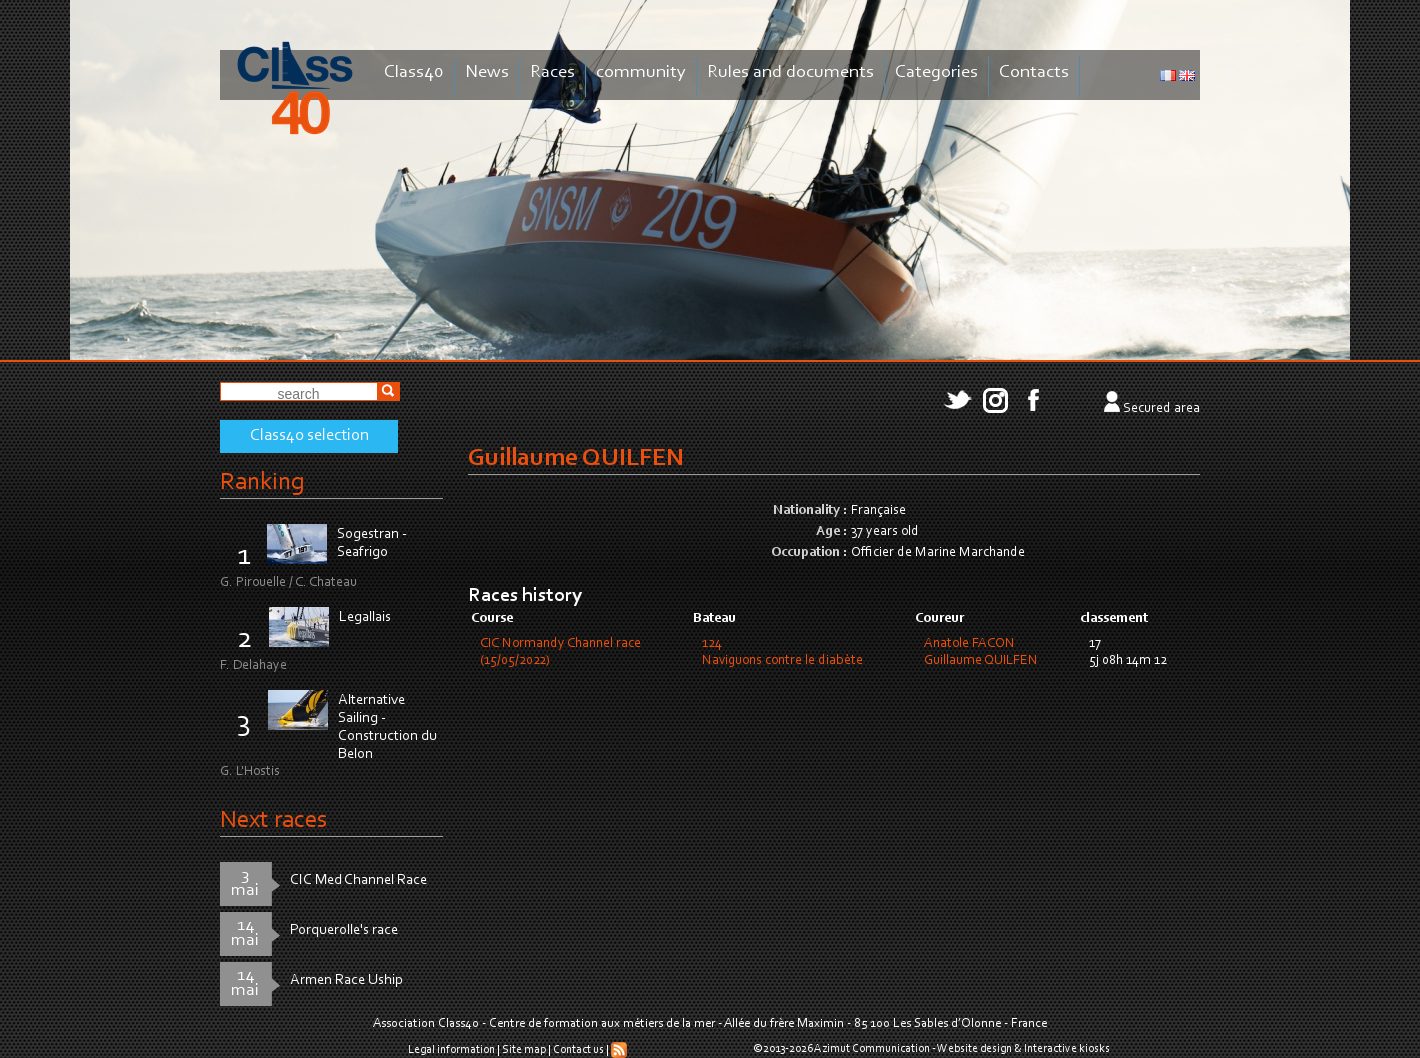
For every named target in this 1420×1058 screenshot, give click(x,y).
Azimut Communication (872, 1049)
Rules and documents (790, 72)
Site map (524, 1050)
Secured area (1161, 409)
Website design (974, 1049)
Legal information (451, 1050)
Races (552, 72)
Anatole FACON (969, 644)
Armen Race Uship (346, 980)
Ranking (262, 482)
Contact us (578, 1050)
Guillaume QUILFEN (981, 661)
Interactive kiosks (1067, 1049)
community (641, 72)
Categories (936, 72)
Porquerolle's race (344, 930)
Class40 (414, 72)
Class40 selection (309, 436)
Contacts (1034, 72)
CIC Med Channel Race (358, 880)
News (487, 72)
